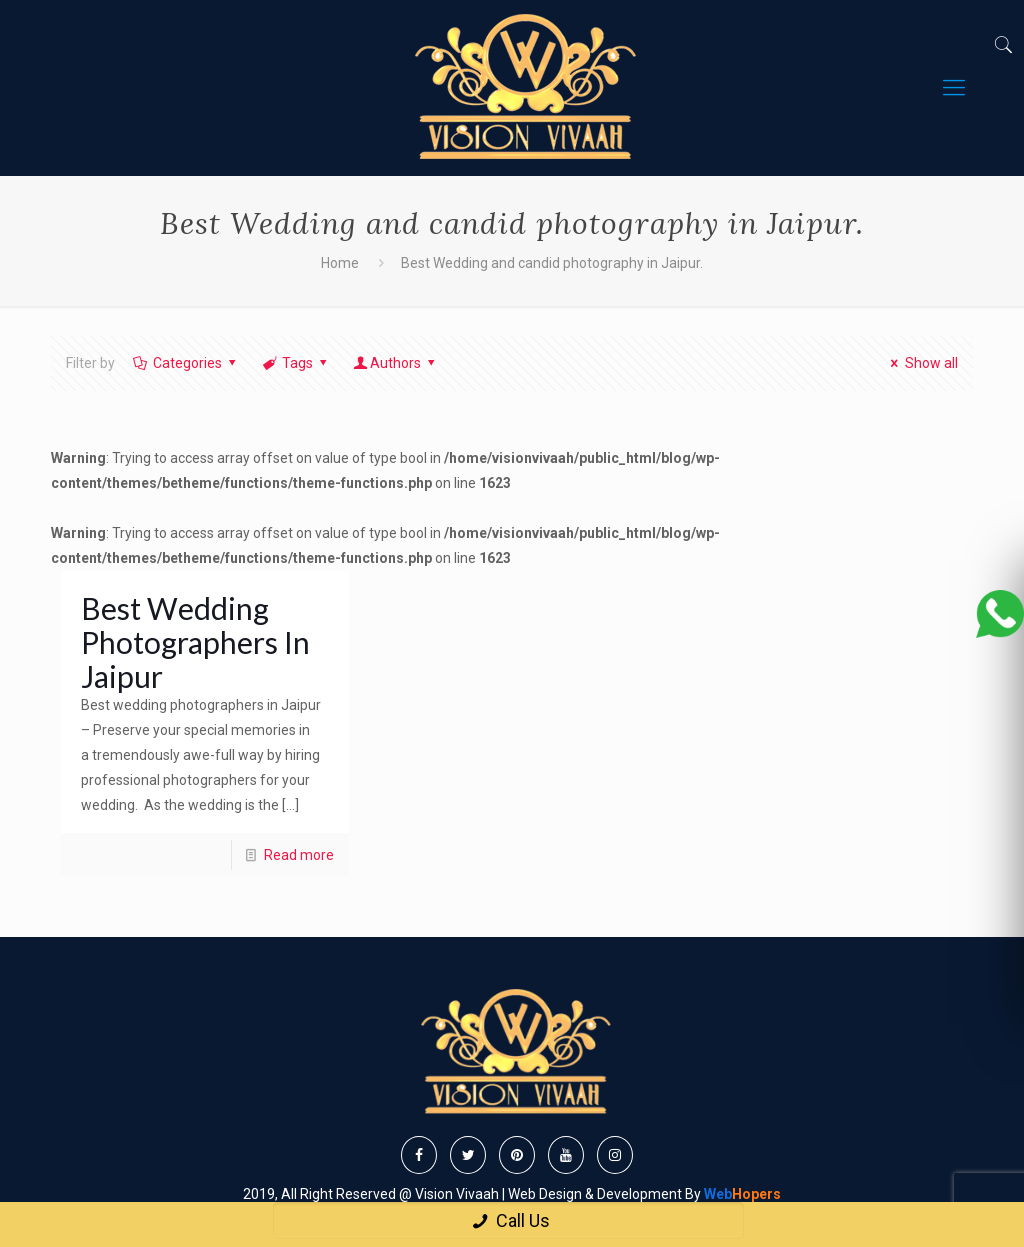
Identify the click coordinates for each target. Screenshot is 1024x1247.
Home (340, 263)
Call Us (508, 1220)
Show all (921, 363)
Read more (299, 855)
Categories (185, 363)
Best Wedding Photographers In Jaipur (195, 642)
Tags (296, 363)
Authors (396, 363)
